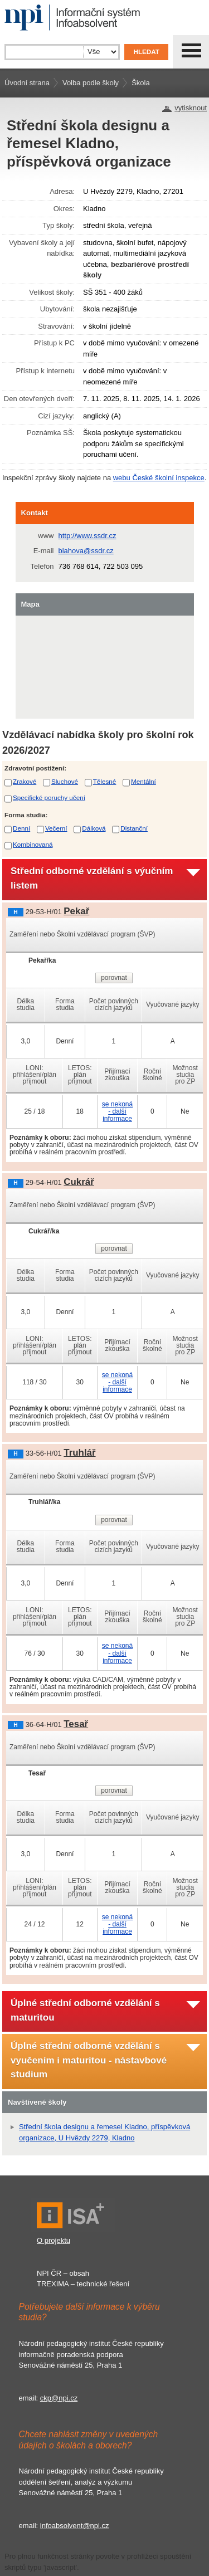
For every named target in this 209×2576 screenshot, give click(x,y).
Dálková (93, 828)
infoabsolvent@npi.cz (74, 2525)
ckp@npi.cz (58, 2398)
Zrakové (24, 781)
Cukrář (79, 1182)
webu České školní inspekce (159, 478)
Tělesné (104, 781)
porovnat (114, 978)
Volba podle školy (90, 83)
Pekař (76, 911)
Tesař (76, 1724)
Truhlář (79, 1452)
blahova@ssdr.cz (86, 551)
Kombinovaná (32, 844)
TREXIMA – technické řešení (83, 2284)
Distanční (134, 828)
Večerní (56, 828)
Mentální (143, 781)
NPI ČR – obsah (63, 2273)
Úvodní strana (27, 83)
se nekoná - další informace (117, 1111)
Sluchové (64, 781)
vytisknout (190, 108)
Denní (21, 828)
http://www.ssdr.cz (87, 535)
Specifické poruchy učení (49, 797)
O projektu (53, 2240)
